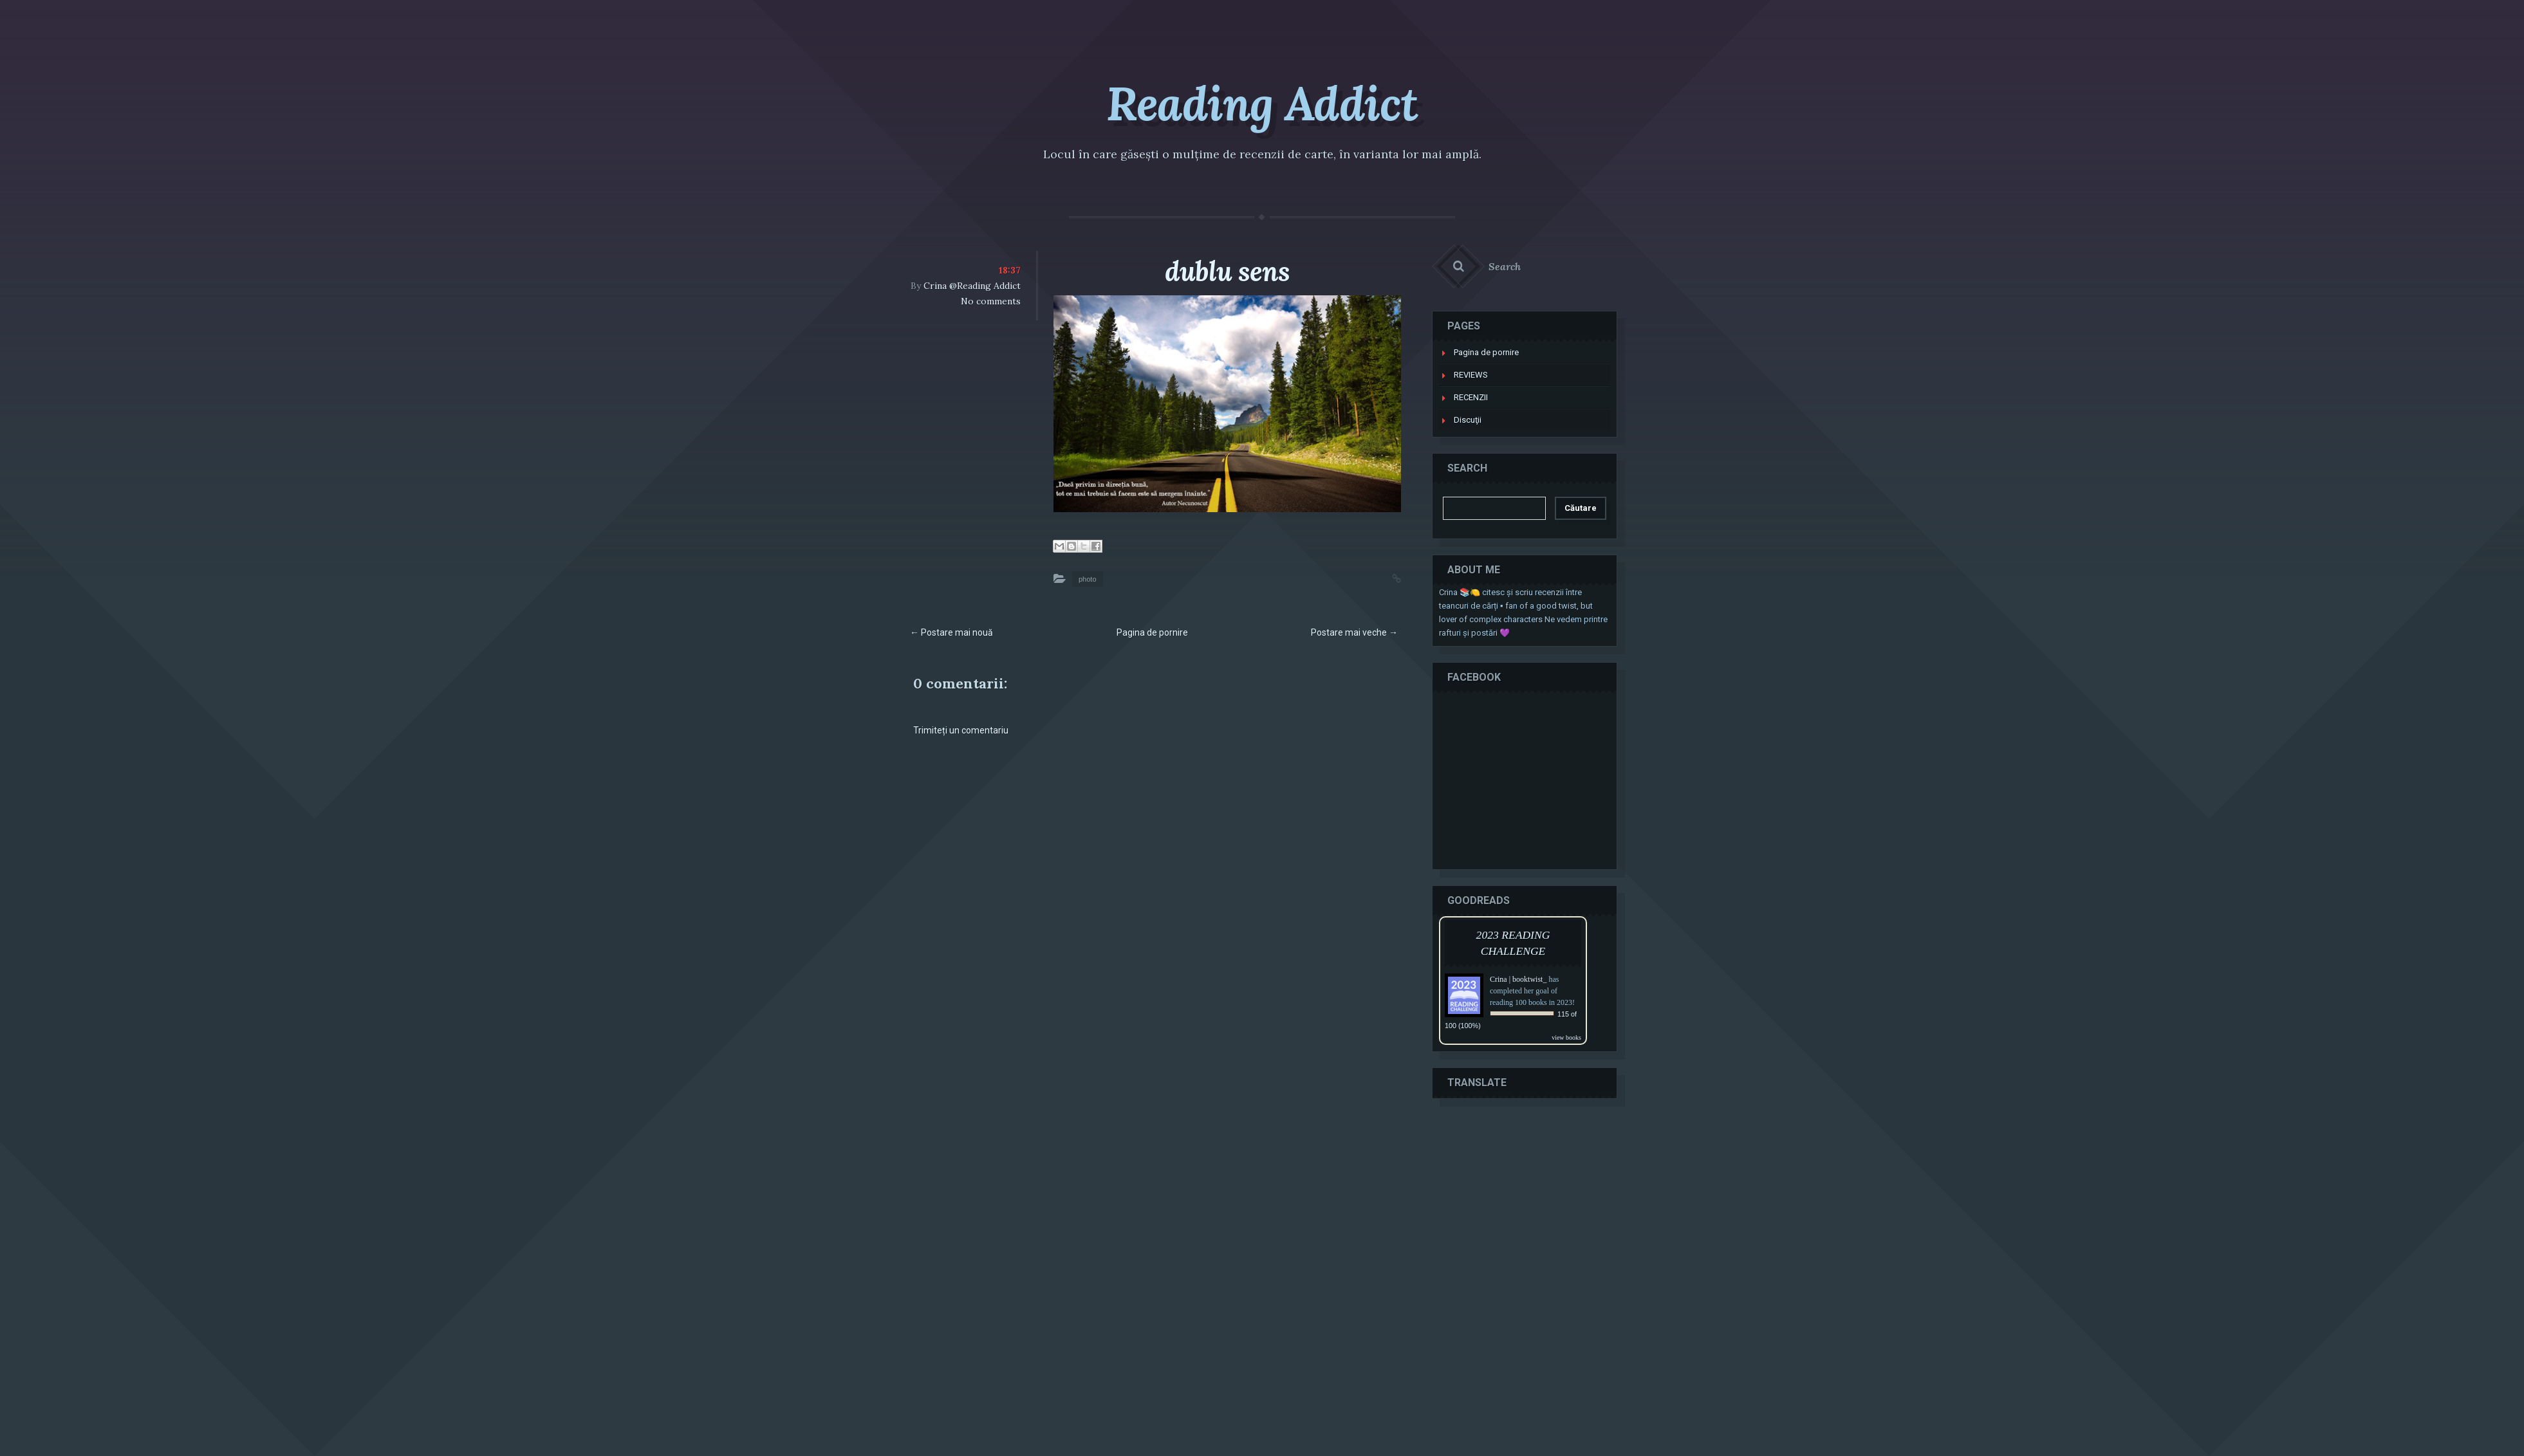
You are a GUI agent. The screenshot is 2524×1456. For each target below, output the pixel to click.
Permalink (1383, 577)
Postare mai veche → (1354, 632)
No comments (991, 301)
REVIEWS (1471, 375)
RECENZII (1471, 397)
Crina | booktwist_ (1518, 979)
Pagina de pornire (1152, 632)
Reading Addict (1262, 104)
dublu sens (1227, 271)
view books (1566, 1037)
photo (1088, 579)
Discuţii (1467, 420)
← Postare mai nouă (951, 632)
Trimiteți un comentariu (960, 730)
